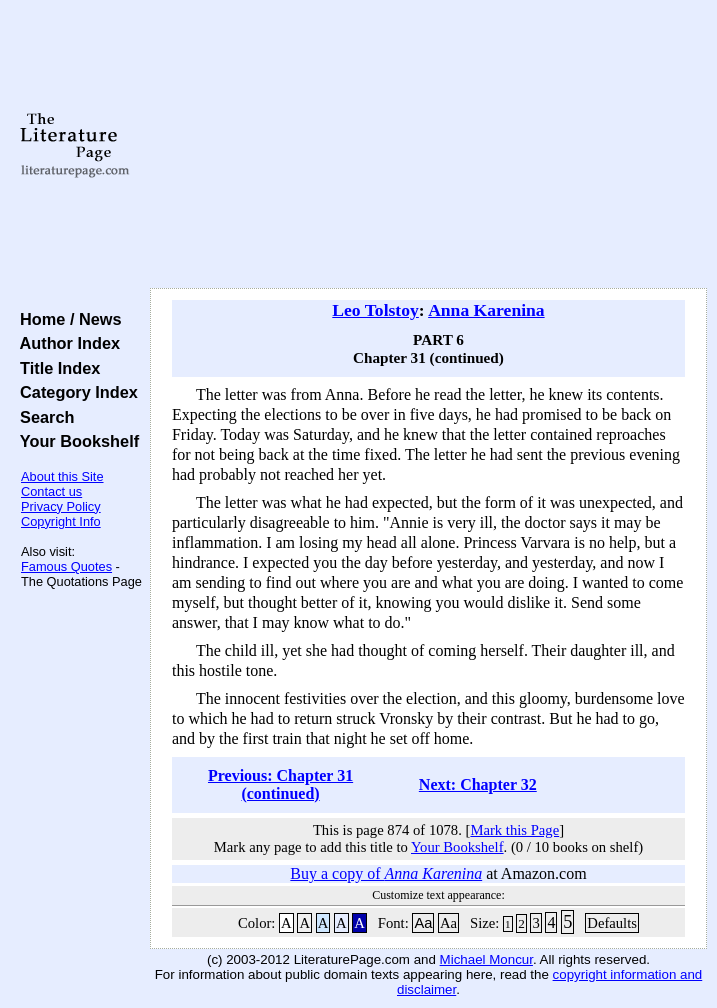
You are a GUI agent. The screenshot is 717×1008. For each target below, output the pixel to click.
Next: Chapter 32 (478, 784)
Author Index (65, 343)
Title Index (55, 368)
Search (42, 417)
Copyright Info (61, 521)
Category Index (74, 392)
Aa (423, 923)
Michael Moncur (486, 959)
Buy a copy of (386, 873)
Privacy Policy (61, 506)
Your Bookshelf (75, 441)
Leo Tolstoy (375, 310)
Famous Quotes (66, 566)
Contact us (51, 491)
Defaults (612, 923)
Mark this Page (514, 830)
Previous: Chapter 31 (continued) (280, 784)
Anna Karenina (486, 310)
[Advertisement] (428, 145)
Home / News (66, 319)
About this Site (62, 476)
